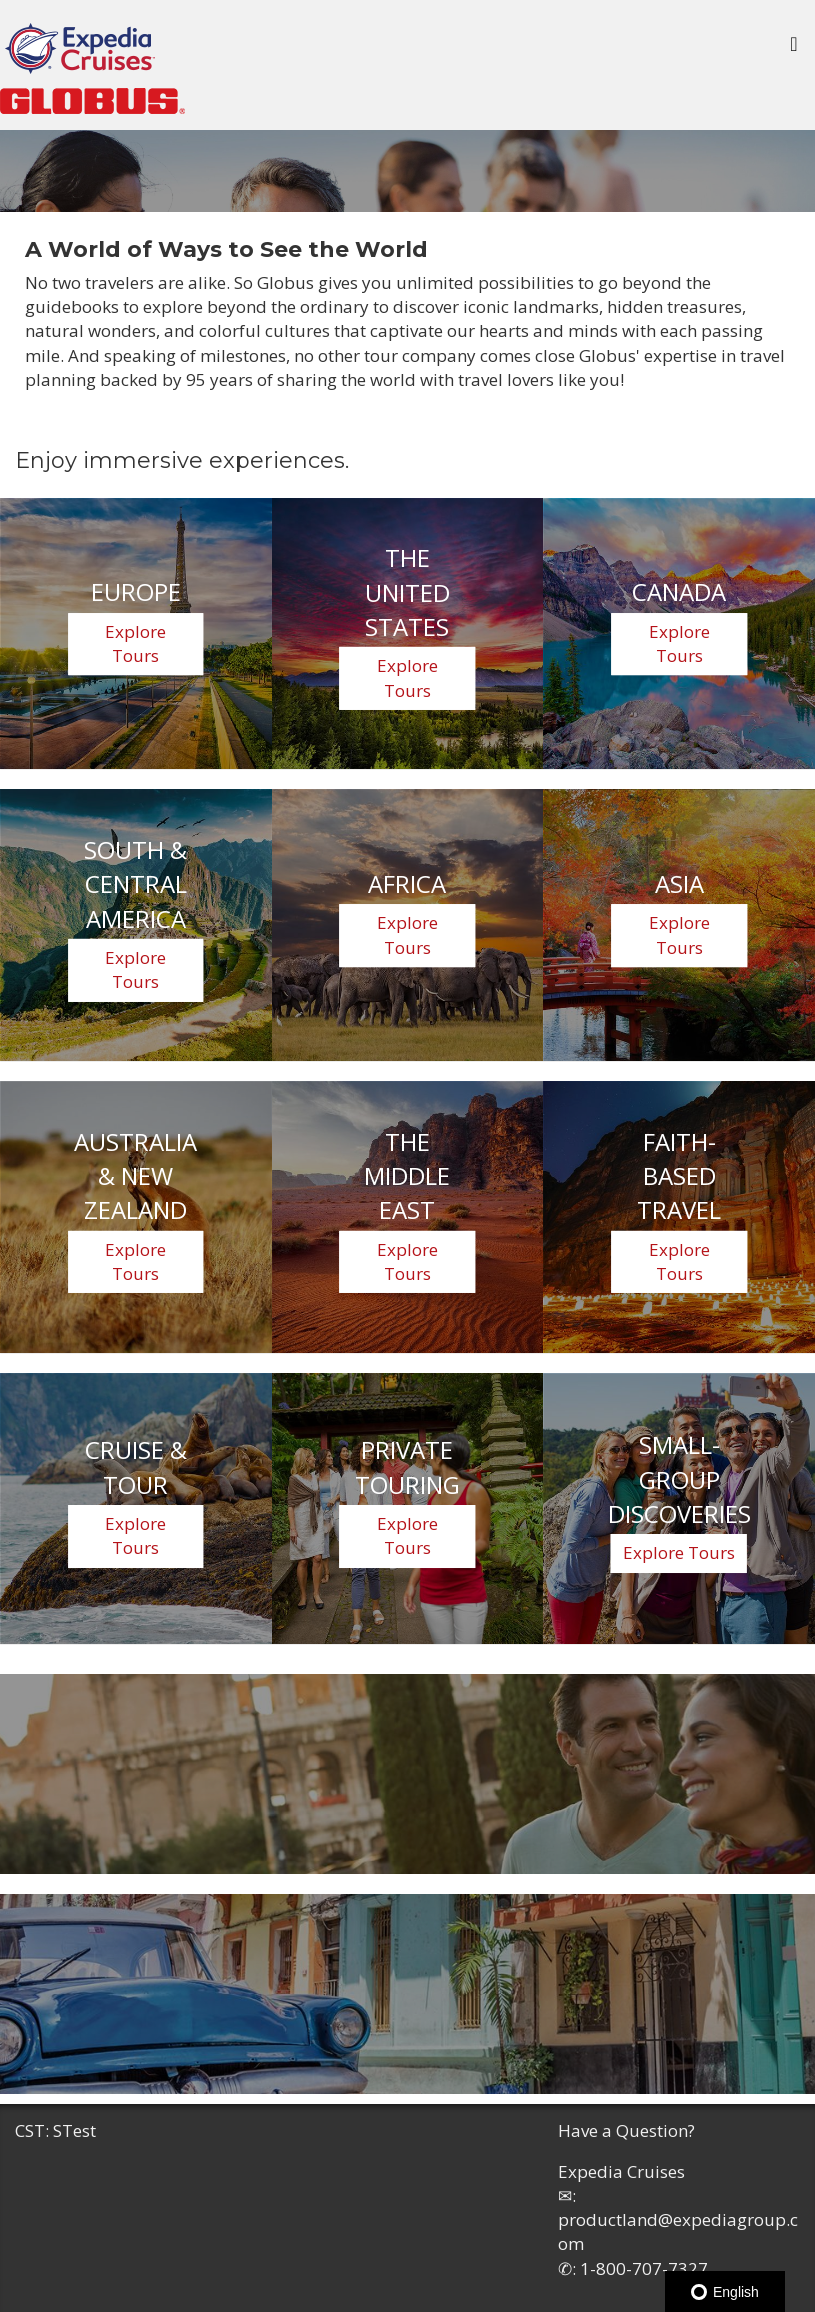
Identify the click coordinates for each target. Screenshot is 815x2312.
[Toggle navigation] (794, 49)
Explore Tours (135, 643)
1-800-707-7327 (644, 2268)
